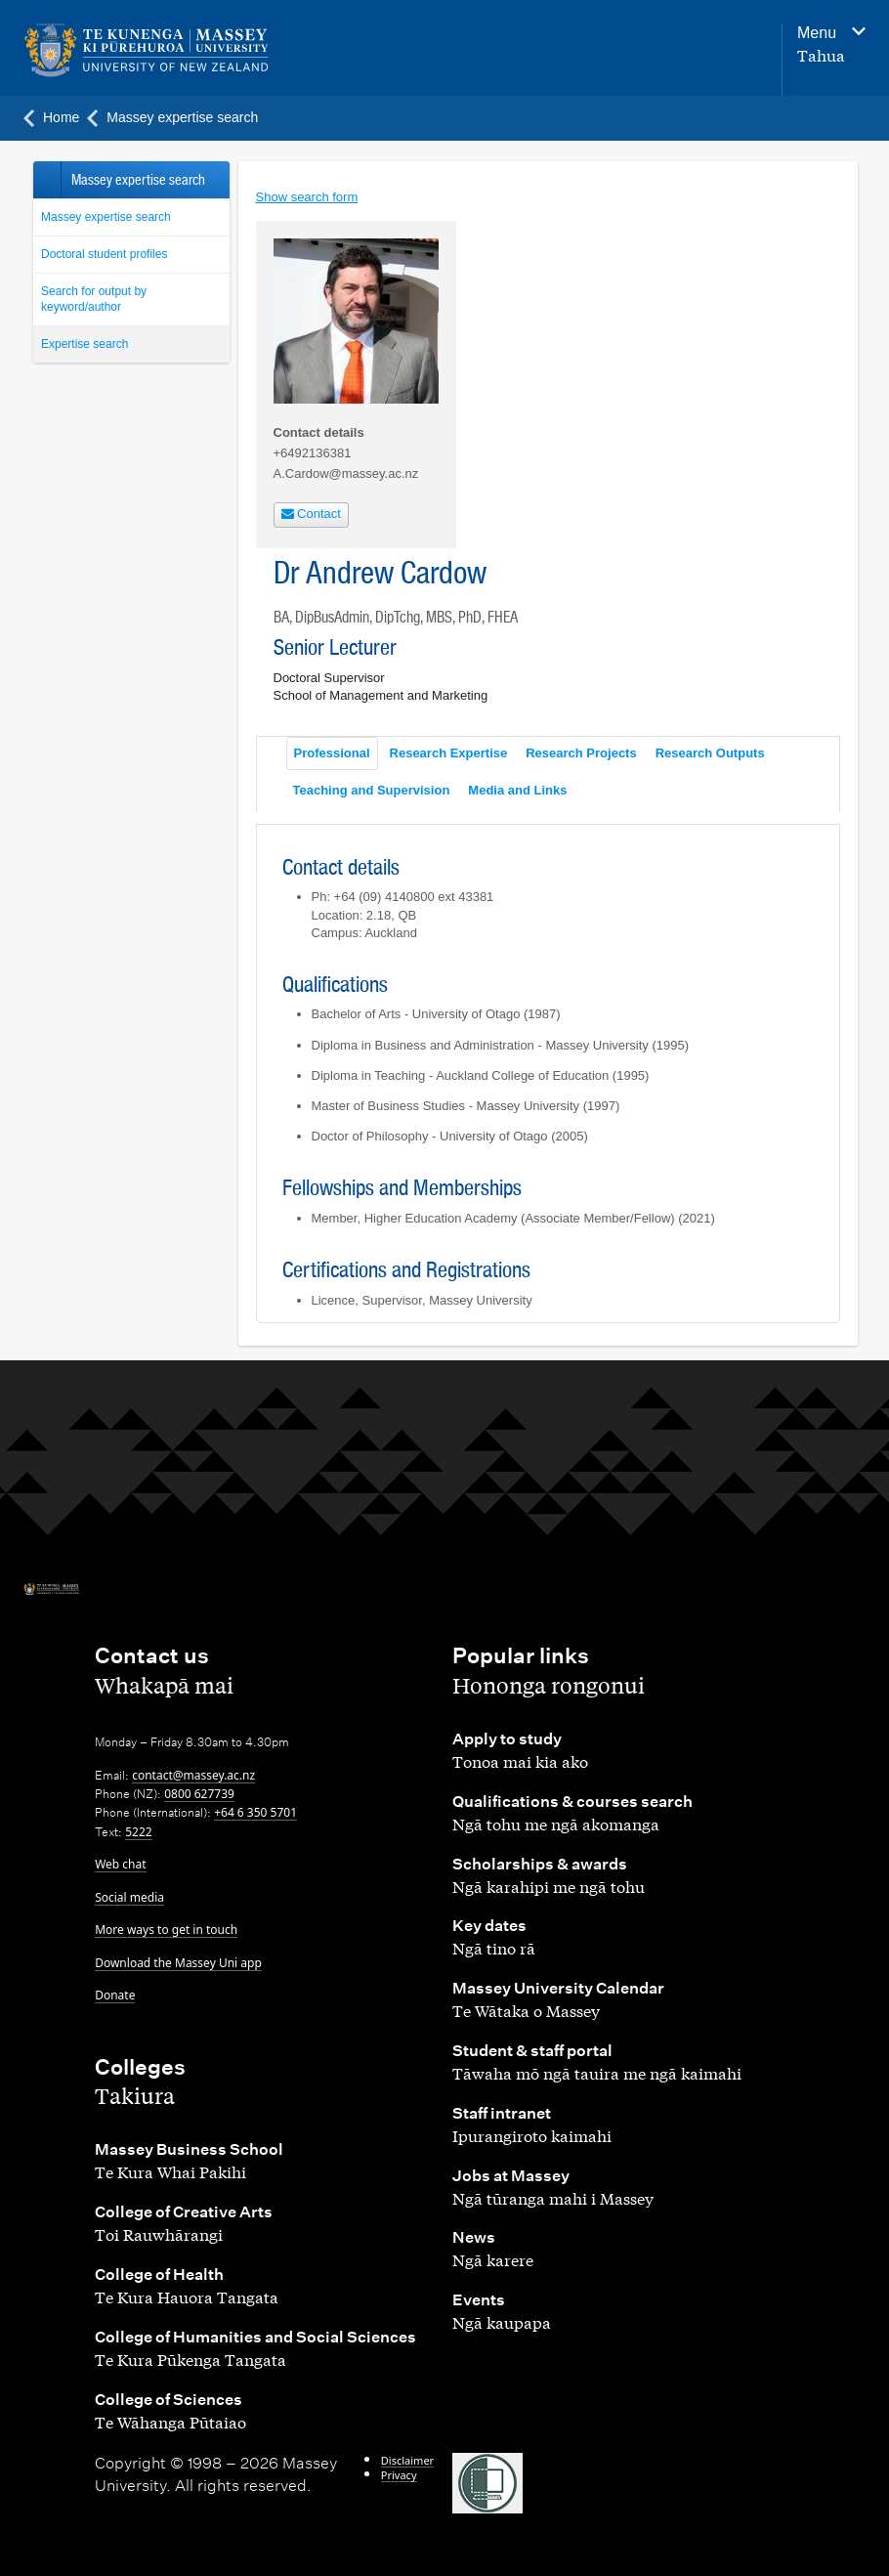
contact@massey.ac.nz (193, 1775)
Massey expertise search (106, 217)
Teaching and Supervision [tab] (371, 790)
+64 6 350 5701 (255, 1812)
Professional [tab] (332, 753)
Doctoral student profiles (104, 254)
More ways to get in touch (166, 1929)
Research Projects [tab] (581, 753)
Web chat (120, 1864)
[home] (174, 50)
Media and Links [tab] (517, 790)
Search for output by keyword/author (94, 299)
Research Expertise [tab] (449, 753)
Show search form (307, 197)
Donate (115, 1995)
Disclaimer (407, 2460)
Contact (311, 513)
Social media (129, 1897)
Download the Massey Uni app (178, 1962)
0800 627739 (199, 1793)
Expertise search (84, 344)
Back (46, 179)
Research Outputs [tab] (710, 753)
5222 (138, 1832)
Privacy (399, 2475)
